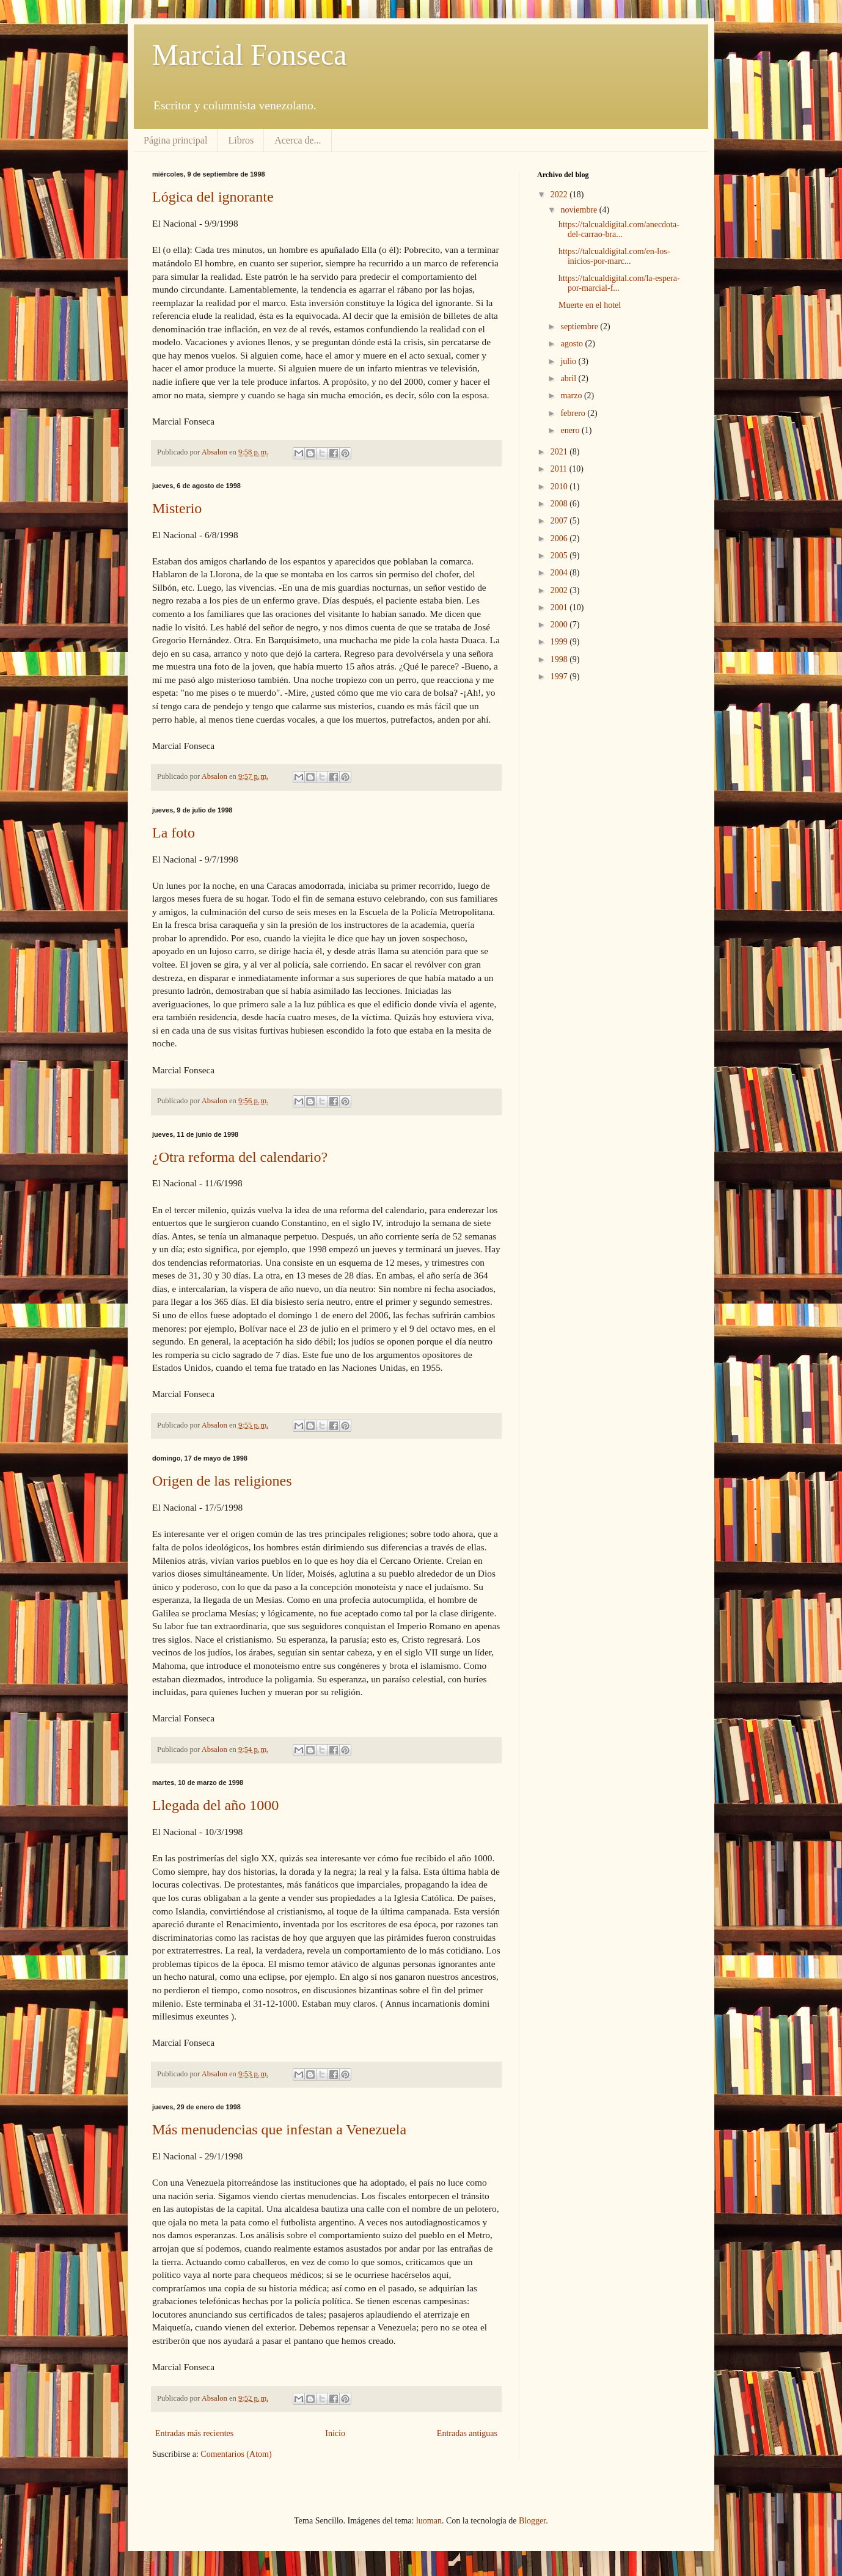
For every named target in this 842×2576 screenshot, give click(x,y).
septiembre (580, 326)
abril (569, 378)
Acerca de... (297, 140)
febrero (573, 413)
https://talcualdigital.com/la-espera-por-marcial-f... (619, 283)
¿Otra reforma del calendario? (240, 1157)
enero (571, 430)
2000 (560, 624)
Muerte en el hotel (589, 305)
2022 (560, 194)
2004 (560, 572)
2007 (560, 520)
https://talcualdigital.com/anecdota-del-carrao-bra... (618, 229)
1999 (560, 641)
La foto (173, 833)
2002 (560, 590)
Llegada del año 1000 (215, 1805)
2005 (560, 555)
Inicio (335, 2433)
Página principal (175, 140)
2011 (560, 468)
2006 (560, 538)
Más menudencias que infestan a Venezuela (279, 2129)
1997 (560, 676)
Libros (241, 140)
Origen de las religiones (222, 1481)
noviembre (579, 209)
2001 (560, 607)
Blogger (532, 2520)
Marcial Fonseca (249, 54)
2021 (560, 451)
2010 (560, 486)
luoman (429, 2520)
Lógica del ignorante (213, 197)
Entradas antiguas (467, 2433)
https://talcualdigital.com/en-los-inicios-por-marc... (614, 256)
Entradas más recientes (194, 2433)
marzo (572, 395)
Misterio (177, 508)
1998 (560, 659)
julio (569, 361)
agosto (572, 343)
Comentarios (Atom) (235, 2454)
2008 (560, 503)
